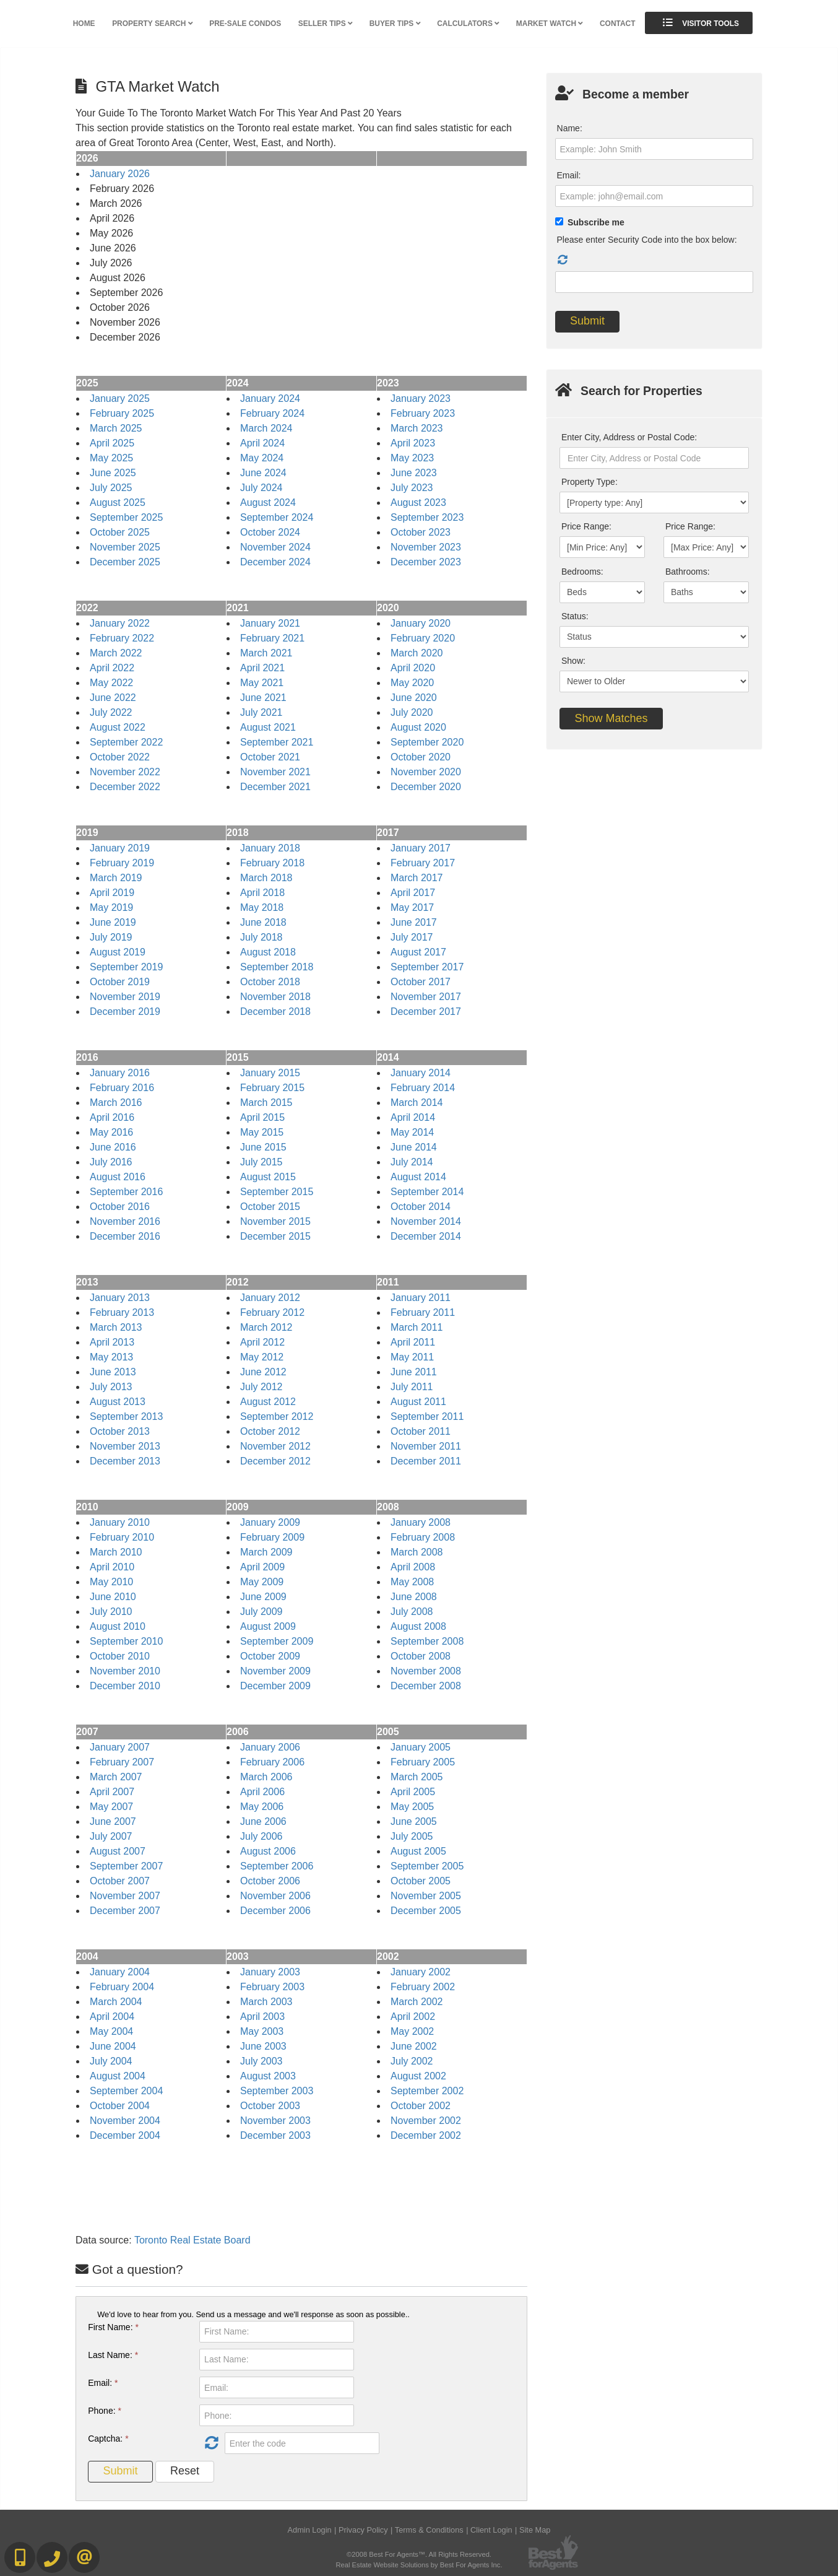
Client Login (491, 2530)
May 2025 (111, 458)
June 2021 (263, 697)
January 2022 (120, 623)
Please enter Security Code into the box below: (647, 240)
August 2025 (117, 502)
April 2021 (262, 668)
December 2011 (426, 1461)
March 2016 (116, 1102)
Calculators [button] (468, 23)
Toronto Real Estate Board (192, 2240)
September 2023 (427, 517)
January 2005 (421, 1747)
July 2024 (261, 487)
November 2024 (275, 547)
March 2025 (116, 428)
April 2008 (413, 1567)
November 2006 (275, 1896)
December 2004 (125, 2135)
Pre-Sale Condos (245, 23)
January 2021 (270, 623)
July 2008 (412, 1611)
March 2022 (116, 653)
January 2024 (270, 398)
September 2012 (276, 1416)
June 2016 (113, 1147)
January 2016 (120, 1073)
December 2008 (426, 1686)
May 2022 (111, 682)
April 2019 (112, 892)
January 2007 (120, 1747)
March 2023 (417, 428)
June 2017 (414, 922)
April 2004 (112, 2016)
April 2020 (413, 668)
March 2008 (417, 1552)
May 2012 (261, 1357)
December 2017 (426, 1011)
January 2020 (421, 623)
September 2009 (276, 1641)
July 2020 (412, 712)
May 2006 (261, 1806)
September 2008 (427, 1641)
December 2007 (125, 1910)
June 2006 (263, 1821)
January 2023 (421, 398)
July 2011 (412, 1387)
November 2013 (125, 1446)
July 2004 (111, 2061)
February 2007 (122, 1762)
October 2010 (120, 1656)
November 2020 (426, 772)
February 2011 (423, 1312)
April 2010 (112, 1567)
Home (84, 23)
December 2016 (125, 1236)
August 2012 (268, 1401)
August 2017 (418, 952)
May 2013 (111, 1357)
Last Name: (113, 2355)
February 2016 (122, 1087)
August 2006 (268, 1851)
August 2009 (268, 1626)
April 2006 (262, 1791)
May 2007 (111, 1806)
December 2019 (125, 1011)
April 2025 (112, 443)
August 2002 (418, 2076)
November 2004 (125, 2120)
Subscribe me (596, 222)
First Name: (113, 2327)
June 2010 (113, 1596)
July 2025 (111, 487)
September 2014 (427, 1191)
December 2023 (426, 562)
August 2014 (418, 1177)
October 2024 (270, 532)
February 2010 (122, 1537)
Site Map (535, 2530)
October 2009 (270, 1656)
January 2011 (421, 1297)
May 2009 (261, 1582)
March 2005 (417, 1777)
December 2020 (426, 786)
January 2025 (120, 398)
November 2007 (125, 1896)
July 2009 (261, 1611)
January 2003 (270, 1972)
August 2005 (418, 1851)
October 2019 (120, 982)
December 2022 (125, 786)
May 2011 (412, 1357)
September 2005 (427, 1866)
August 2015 (268, 1177)
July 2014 (412, 1162)
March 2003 (266, 2001)
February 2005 (423, 1762)
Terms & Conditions (429, 2530)
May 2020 (412, 682)
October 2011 (421, 1431)
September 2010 (126, 1641)
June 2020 (414, 697)
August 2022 (117, 727)
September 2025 (126, 517)
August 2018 (268, 952)
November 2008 (426, 1671)
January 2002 (421, 1972)
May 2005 (412, 1806)
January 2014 (421, 1073)
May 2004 (111, 2031)
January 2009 (270, 1522)
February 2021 (272, 638)
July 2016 (111, 1162)
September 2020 (427, 742)
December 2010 (125, 1686)
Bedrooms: (582, 572)
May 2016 (111, 1132)
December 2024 (275, 562)
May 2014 (412, 1132)
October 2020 (421, 757)
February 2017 (423, 863)
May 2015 (261, 1132)
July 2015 (261, 1162)
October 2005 (421, 1881)
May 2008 (412, 1582)
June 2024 (263, 473)
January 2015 (270, 1073)
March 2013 (116, 1327)
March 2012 (266, 1327)
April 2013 (112, 1342)
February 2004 (122, 1987)
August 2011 (418, 1401)
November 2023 (426, 547)
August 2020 (418, 727)
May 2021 (261, 682)
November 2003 (275, 2120)
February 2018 (272, 863)
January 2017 (421, 848)
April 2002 (413, 2016)
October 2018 (270, 982)
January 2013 (120, 1297)
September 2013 (126, 1416)
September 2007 (126, 1866)
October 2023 (421, 532)
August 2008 (418, 1626)
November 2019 (125, 996)
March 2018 (266, 877)
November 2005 (426, 1896)
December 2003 (275, 2135)
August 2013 (117, 1401)
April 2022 (112, 668)
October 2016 (120, 1206)
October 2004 (120, 2105)
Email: (103, 2383)
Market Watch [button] (549, 23)
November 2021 (275, 772)
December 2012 (275, 1461)
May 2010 (111, 1582)
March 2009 (266, 1552)
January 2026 (120, 173)
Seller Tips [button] (325, 23)
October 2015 (270, 1206)
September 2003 (276, 2091)
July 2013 (111, 1387)
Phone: (104, 2411)
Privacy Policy (363, 2530)
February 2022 (122, 638)
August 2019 (117, 952)
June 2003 (263, 2046)
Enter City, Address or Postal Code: (629, 437)
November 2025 (125, 547)
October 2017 (421, 982)
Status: (575, 616)
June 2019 (113, 922)
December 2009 (275, 1686)
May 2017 (412, 907)
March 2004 (116, 2001)
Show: (573, 661)
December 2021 (275, 786)
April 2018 (262, 892)
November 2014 (426, 1221)
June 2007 (113, 1821)
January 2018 (270, 848)
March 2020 (417, 653)
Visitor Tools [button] (699, 23)
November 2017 (426, 996)
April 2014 (413, 1117)
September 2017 (427, 967)
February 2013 (122, 1312)
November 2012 (275, 1446)
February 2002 (423, 1987)
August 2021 (268, 727)
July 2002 (412, 2061)
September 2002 (427, 2091)
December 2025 (125, 562)
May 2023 (412, 458)
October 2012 (270, 1431)
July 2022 (111, 712)
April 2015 (262, 1117)
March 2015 (266, 1102)
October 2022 (120, 757)
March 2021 (266, 653)
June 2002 (414, 2046)
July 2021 (261, 712)
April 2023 (413, 443)
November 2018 (275, 996)
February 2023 (423, 413)
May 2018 (261, 907)
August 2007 (117, 1851)
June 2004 (113, 2046)
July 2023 (412, 487)
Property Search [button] (152, 23)
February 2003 (272, 1987)
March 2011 (417, 1327)
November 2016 (125, 1221)
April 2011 (413, 1342)
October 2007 (120, 1881)
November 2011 (426, 1446)
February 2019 (122, 863)
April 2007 (112, 1791)
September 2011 (427, 1416)
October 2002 (421, 2105)
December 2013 (125, 1461)
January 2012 (270, 1297)
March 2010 (116, 1552)
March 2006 (266, 1777)
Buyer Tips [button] (394, 23)
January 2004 (120, 1972)
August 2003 (268, 2076)
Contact (617, 23)
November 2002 (426, 2120)
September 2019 (126, 967)
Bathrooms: (687, 572)
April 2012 (262, 1342)
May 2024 (261, 458)
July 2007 (111, 1836)
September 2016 (126, 1191)
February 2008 (423, 1537)
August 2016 (117, 1177)
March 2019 (116, 877)
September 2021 (276, 742)
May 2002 (412, 2031)
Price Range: (586, 526)
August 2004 (117, 2076)
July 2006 (261, 1836)
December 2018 (275, 1011)
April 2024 (262, 443)
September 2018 (276, 967)
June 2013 (113, 1372)
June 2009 (263, 1596)
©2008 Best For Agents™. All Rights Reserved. (419, 2554)
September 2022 (126, 742)
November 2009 (275, 1671)
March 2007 (116, 1777)
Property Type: (589, 482)
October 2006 (270, 1881)
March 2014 (417, 1102)
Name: (569, 128)
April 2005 (413, 1791)
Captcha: (108, 2438)
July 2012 (261, 1387)
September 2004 (126, 2091)
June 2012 (263, 1372)
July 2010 (111, 1611)
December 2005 (426, 1910)
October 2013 (120, 1431)
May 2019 (111, 907)
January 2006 (270, 1747)
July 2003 (261, 2061)
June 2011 (414, 1372)
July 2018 (261, 937)
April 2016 (112, 1117)
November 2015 (275, 1221)
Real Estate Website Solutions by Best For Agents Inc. (418, 2565)
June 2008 (414, 1596)
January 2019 (120, 848)
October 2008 (421, 1656)
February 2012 (272, 1312)
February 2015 (272, 1087)
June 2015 (263, 1147)
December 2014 (426, 1236)
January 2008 (421, 1522)
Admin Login (310, 2530)
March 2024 (266, 428)
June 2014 (414, 1147)
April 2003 (262, 2016)
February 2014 (423, 1087)
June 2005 (414, 1821)
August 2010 (117, 1626)
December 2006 (275, 1910)
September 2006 (276, 1866)
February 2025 (122, 413)
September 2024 (276, 517)
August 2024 (268, 502)
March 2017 (417, 877)
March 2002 (417, 2001)
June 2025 (113, 473)
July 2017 (412, 937)
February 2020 (423, 638)
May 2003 (261, 2031)
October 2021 (270, 757)
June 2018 (263, 922)
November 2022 (125, 772)
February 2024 (272, 413)
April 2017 (413, 892)
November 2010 (125, 1671)
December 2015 (275, 1236)
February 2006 (272, 1762)
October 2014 (421, 1206)
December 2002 (426, 2135)
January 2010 (120, 1522)
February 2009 (272, 1537)
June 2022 (113, 697)
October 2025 (120, 532)
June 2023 (414, 473)
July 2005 (412, 1836)
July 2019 (111, 937)
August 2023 (418, 502)
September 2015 (276, 1191)
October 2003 (270, 2105)
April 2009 (262, 1567)
